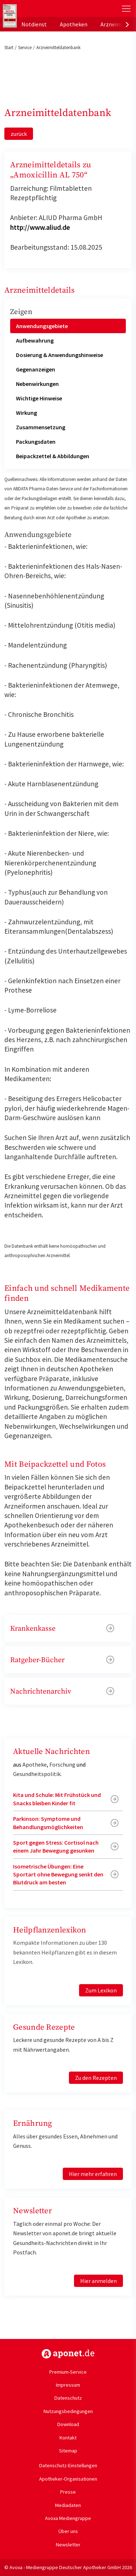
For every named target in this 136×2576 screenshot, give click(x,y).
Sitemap (68, 2450)
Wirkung (26, 412)
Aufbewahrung (35, 340)
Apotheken (73, 24)
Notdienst (34, 24)
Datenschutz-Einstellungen (68, 2465)
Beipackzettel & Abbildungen (52, 456)
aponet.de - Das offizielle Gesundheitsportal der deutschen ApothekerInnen (48, 8)
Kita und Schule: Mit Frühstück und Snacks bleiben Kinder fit (57, 1798)
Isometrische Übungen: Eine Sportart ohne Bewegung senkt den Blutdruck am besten (58, 1874)
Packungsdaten (35, 441)
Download (68, 2424)
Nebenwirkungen (37, 383)
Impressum (68, 2385)
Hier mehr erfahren (93, 2173)
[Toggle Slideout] (126, 8)
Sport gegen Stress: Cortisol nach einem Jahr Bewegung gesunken (56, 1846)
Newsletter (68, 2544)
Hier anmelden (98, 2280)
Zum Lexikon (101, 1990)
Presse (68, 2492)
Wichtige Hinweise (39, 398)
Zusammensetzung (40, 427)
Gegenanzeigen (35, 369)
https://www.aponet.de (68, 2353)
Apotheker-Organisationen (68, 2479)
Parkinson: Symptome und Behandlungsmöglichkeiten (48, 1822)
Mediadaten (68, 2505)
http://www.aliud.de (40, 227)
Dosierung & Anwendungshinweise (59, 354)
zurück (19, 133)
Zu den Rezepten (96, 2077)
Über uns (68, 2531)
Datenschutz (68, 2398)
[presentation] (127, 24)
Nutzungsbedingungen (68, 2411)
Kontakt (68, 2437)
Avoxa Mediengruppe (68, 2518)
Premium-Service (68, 2372)
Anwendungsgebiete (42, 326)
